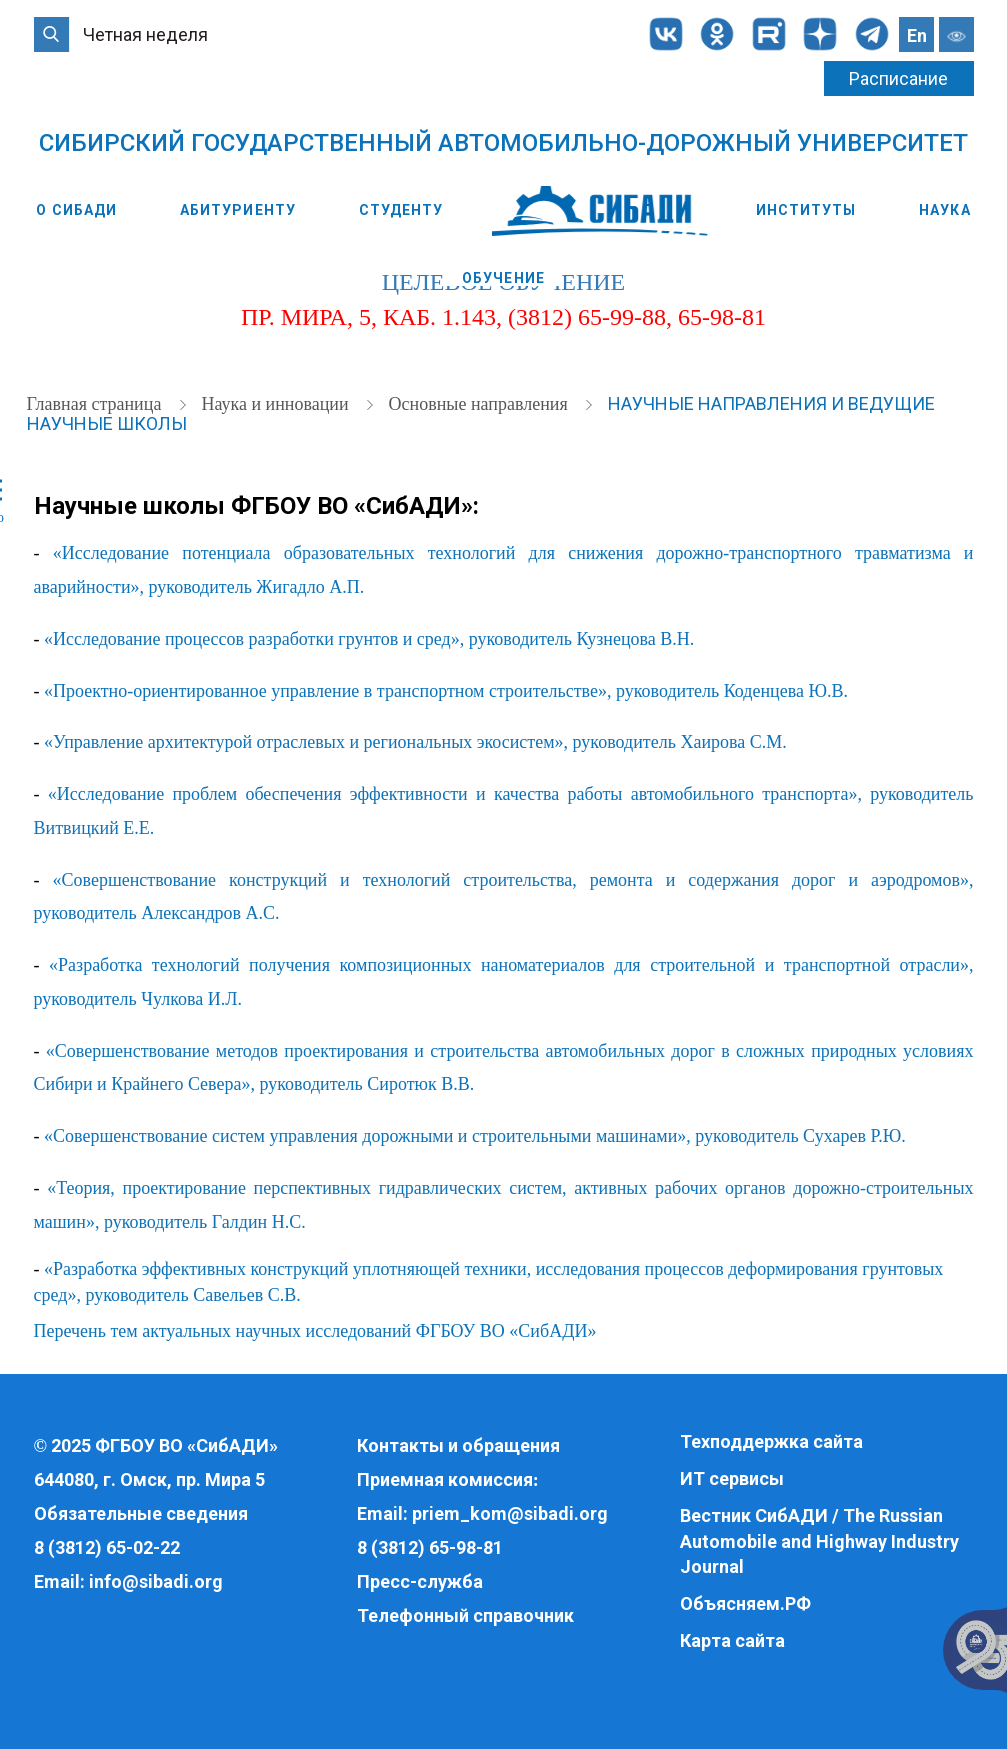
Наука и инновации (277, 404)
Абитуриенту (238, 210)
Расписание (898, 78)
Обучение (503, 278)
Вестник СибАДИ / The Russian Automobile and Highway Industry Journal (819, 1541)
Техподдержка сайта (771, 1441)
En (917, 35)
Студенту (401, 210)
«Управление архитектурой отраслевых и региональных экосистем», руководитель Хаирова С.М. (415, 742)
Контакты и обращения (458, 1445)
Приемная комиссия (445, 1479)
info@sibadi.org (156, 1581)
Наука (945, 210)
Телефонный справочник (465, 1615)
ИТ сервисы (732, 1478)
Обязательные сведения (141, 1513)
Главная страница (96, 404)
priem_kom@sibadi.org (510, 1513)
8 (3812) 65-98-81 (430, 1547)
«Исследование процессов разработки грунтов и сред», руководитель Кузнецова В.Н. (369, 639)
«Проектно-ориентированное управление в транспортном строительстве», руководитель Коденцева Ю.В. (446, 691)
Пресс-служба (420, 1581)
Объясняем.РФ (745, 1603)
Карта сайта (732, 1640)
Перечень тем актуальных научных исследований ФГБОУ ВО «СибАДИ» (315, 1331)
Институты (806, 210)
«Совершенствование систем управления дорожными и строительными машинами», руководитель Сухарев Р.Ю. (475, 1136)
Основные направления (481, 404)
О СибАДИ (76, 210)
